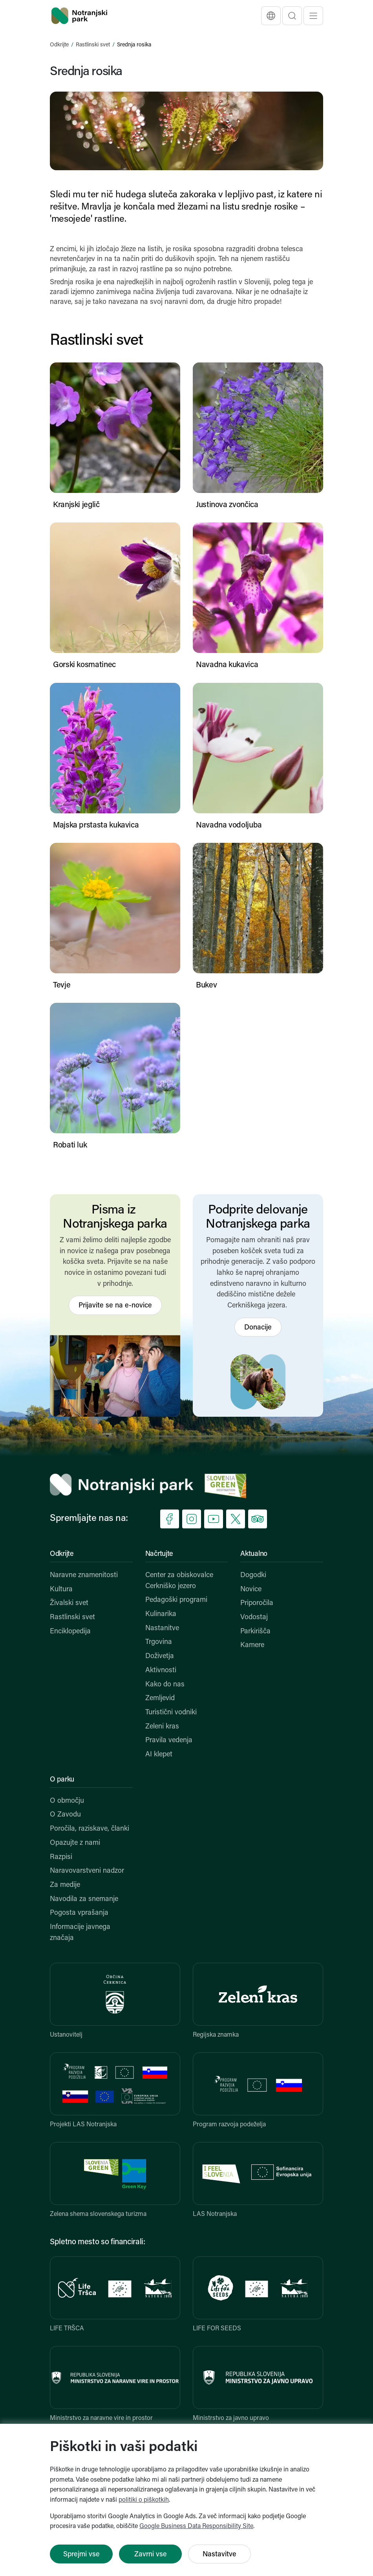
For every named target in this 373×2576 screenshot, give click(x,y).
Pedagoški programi (176, 1600)
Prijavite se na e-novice (115, 1305)
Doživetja (159, 1656)
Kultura (61, 1589)
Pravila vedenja (168, 1740)
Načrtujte (159, 1554)
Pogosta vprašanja (79, 1913)
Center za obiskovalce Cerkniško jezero (179, 1581)
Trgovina (158, 1642)
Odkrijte (59, 45)
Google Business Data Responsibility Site (196, 2526)
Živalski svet (69, 1603)
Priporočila (256, 1603)
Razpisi (61, 1857)
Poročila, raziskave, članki (89, 1829)
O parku (62, 1780)
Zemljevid (160, 1698)
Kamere (252, 1645)
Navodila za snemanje (84, 1899)
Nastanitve (162, 1628)
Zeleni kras (162, 1726)
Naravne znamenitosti (84, 1575)
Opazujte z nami (75, 1843)
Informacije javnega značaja (80, 1932)
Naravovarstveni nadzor (87, 1871)
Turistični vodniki (171, 1712)
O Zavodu (65, 1814)
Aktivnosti (160, 1670)
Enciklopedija (70, 1631)
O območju (67, 1801)
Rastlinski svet (93, 45)
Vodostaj (254, 1617)
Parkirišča (255, 1631)
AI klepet (158, 1754)
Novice (250, 1589)
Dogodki (253, 1575)
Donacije (258, 1327)
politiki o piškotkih (144, 2500)
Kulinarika (160, 1614)
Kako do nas (165, 1684)
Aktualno (253, 1554)
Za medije (65, 1885)
